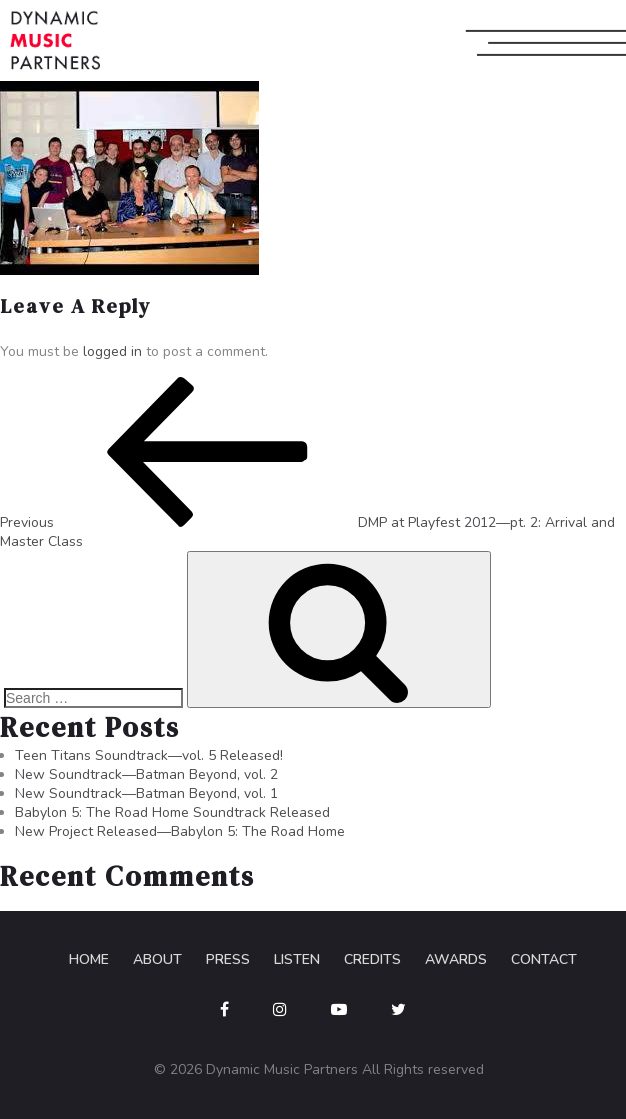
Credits (372, 959)
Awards (456, 959)
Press (228, 959)
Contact (544, 959)
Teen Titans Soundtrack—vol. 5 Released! (149, 755)
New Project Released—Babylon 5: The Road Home (180, 831)
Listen (297, 959)
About (157, 959)
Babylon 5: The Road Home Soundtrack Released (172, 812)
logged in (112, 351)
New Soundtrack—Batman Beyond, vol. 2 (146, 774)
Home (89, 959)
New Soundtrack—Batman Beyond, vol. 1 (146, 793)
